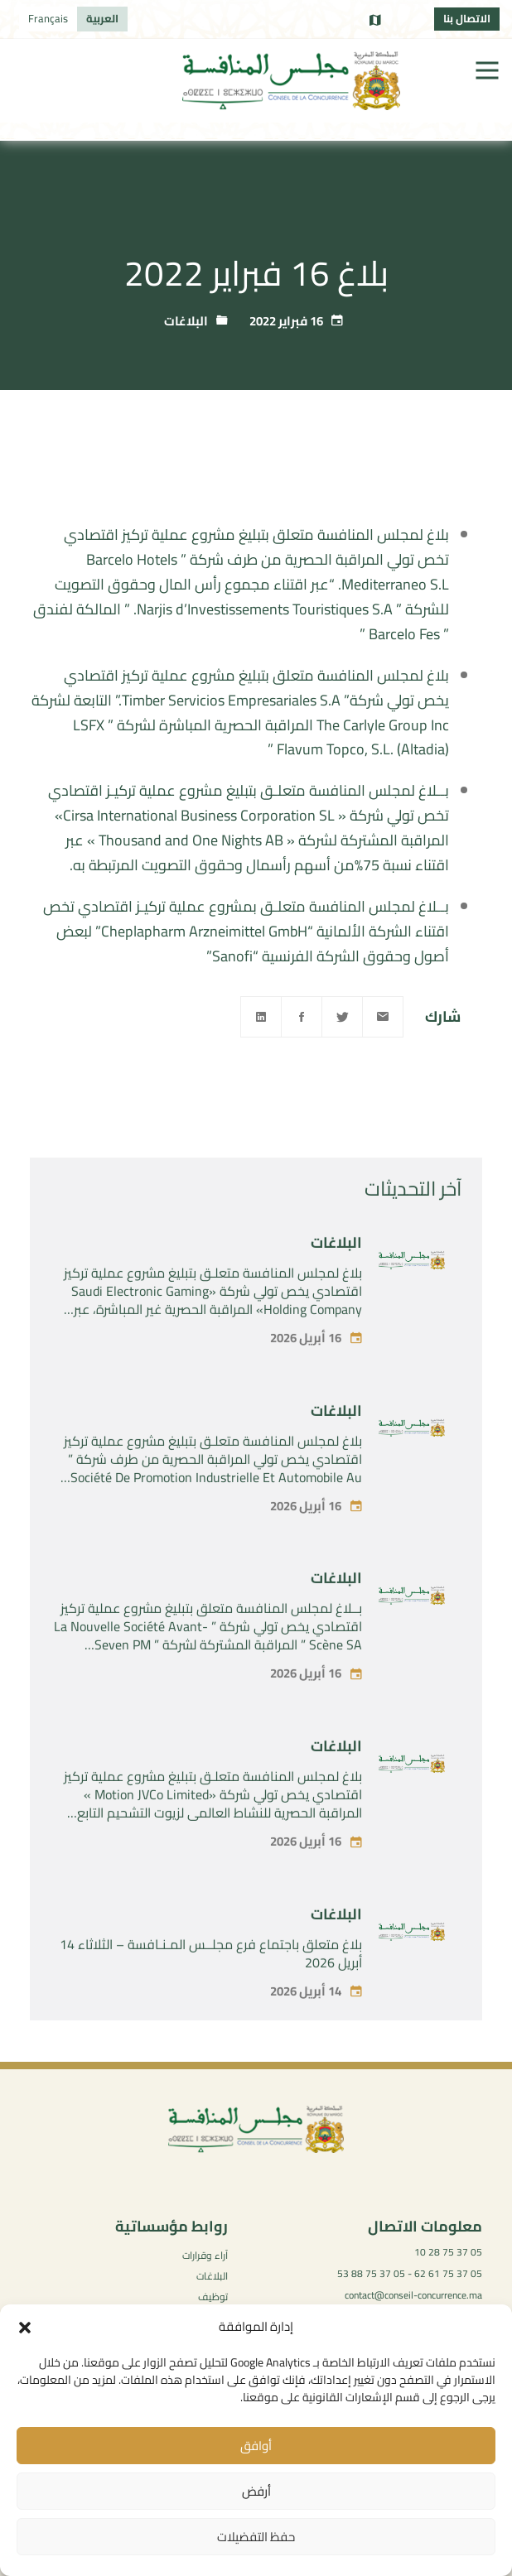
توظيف (213, 2296)
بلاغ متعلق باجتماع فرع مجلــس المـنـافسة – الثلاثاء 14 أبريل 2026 (211, 1998)
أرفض (256, 2491)
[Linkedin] (261, 1017)
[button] (25, 2327)
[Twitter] (342, 1017)
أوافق (256, 2446)
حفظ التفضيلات (256, 2537)
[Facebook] (301, 1017)
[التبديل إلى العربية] (102, 19)
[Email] (382, 1017)
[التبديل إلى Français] (48, 19)
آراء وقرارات (205, 2255)
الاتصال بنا (466, 18)
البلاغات (186, 321)
